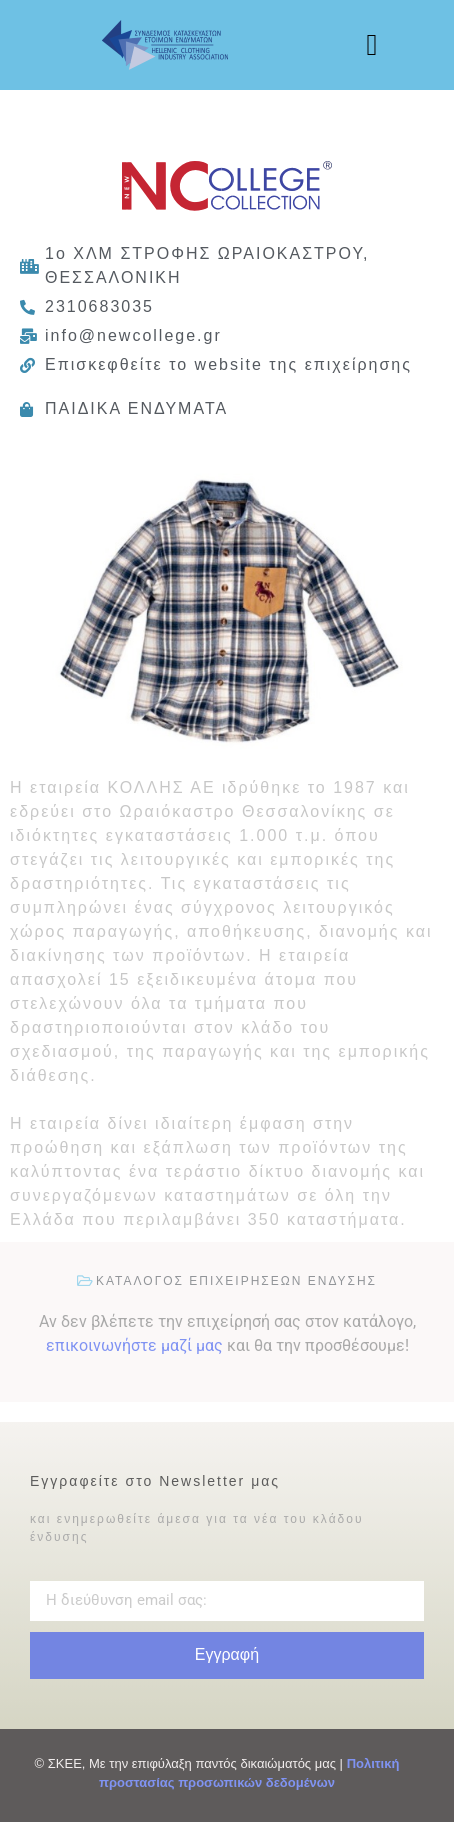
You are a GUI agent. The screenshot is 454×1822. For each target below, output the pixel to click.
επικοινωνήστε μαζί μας (134, 1345)
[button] (372, 45)
